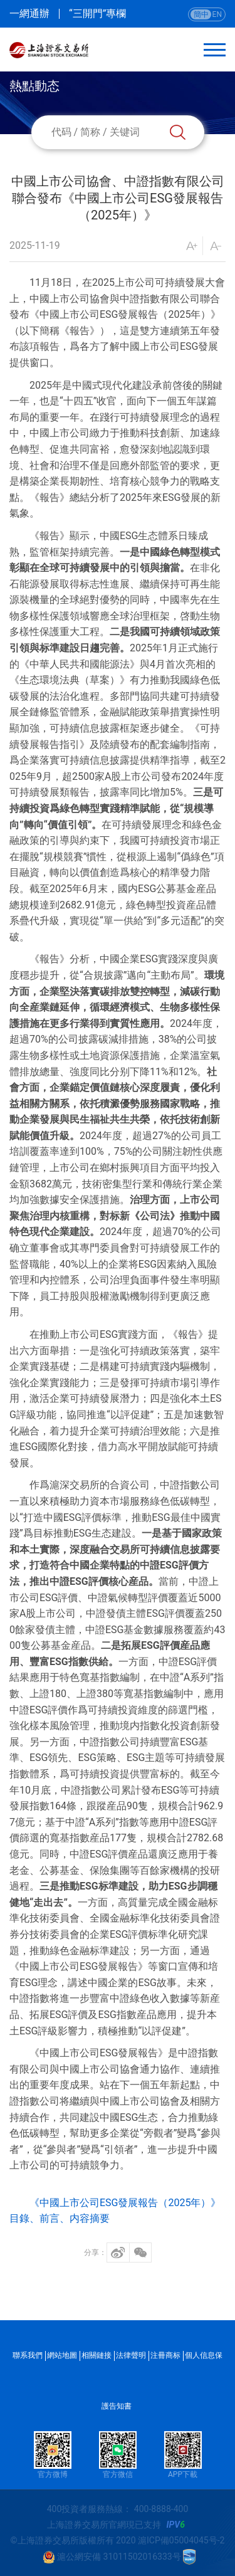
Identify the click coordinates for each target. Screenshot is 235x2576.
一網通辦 (29, 14)
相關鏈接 (96, 2355)
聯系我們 (28, 2355)
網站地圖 (62, 2355)
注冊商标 (165, 2355)
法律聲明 (131, 2355)
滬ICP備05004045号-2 (181, 2540)
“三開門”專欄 (97, 14)
